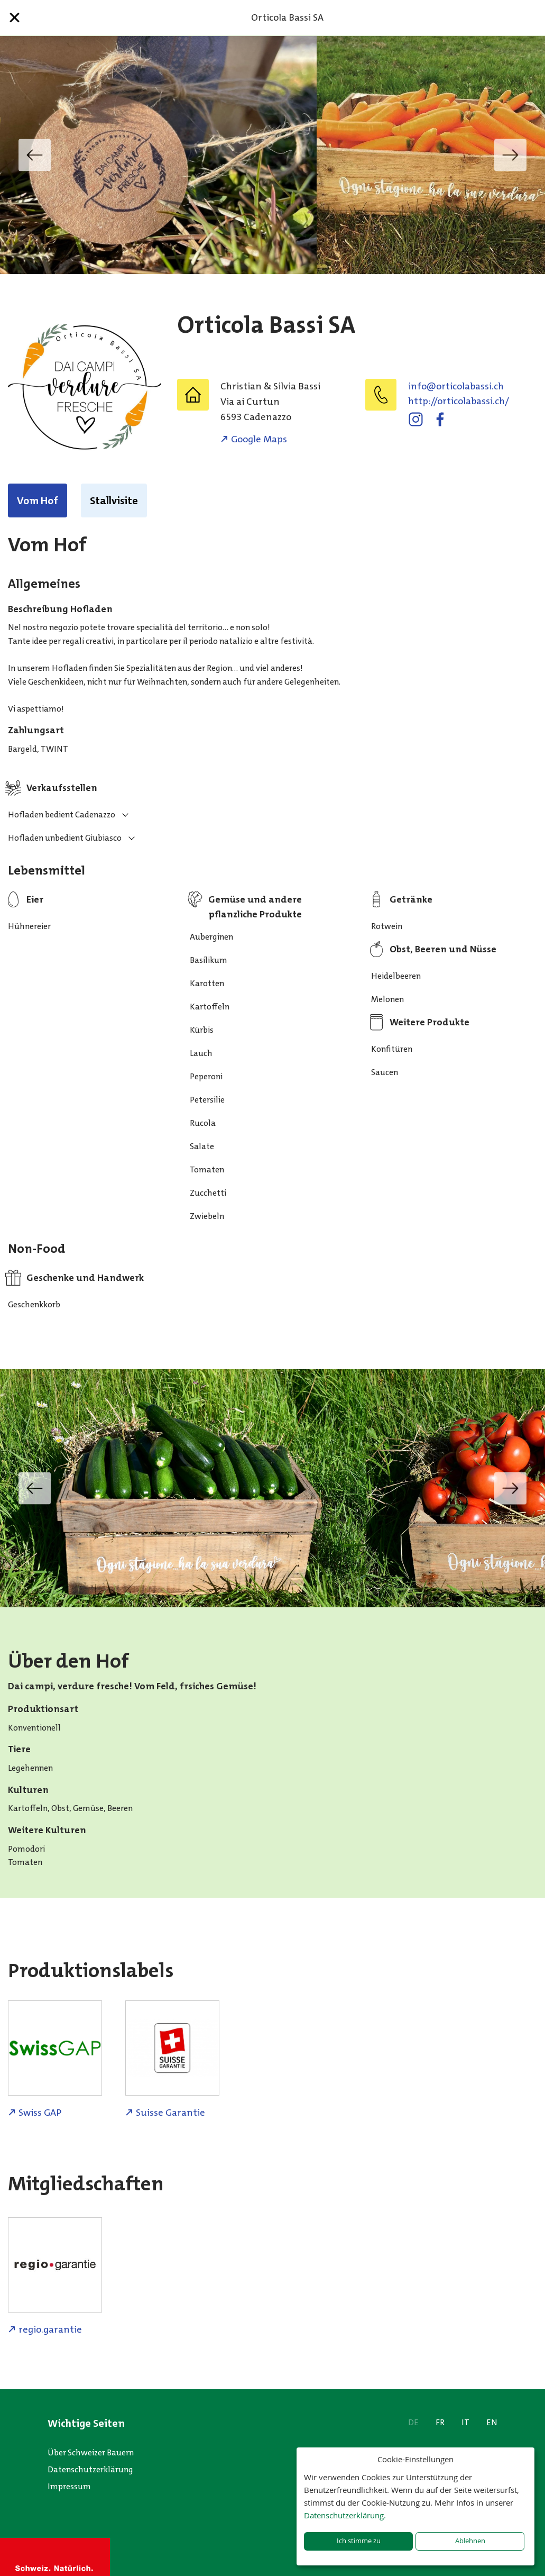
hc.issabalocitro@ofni (456, 386)
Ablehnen (470, 2540)
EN (491, 2422)
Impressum (69, 2486)
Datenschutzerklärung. (345, 2515)
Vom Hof (37, 500)
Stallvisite (114, 500)
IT (465, 2422)
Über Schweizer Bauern (91, 2452)
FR (440, 2422)
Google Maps (259, 439)
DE (413, 2422)
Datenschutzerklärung (90, 2469)
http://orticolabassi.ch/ (458, 401)
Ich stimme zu (359, 2540)
